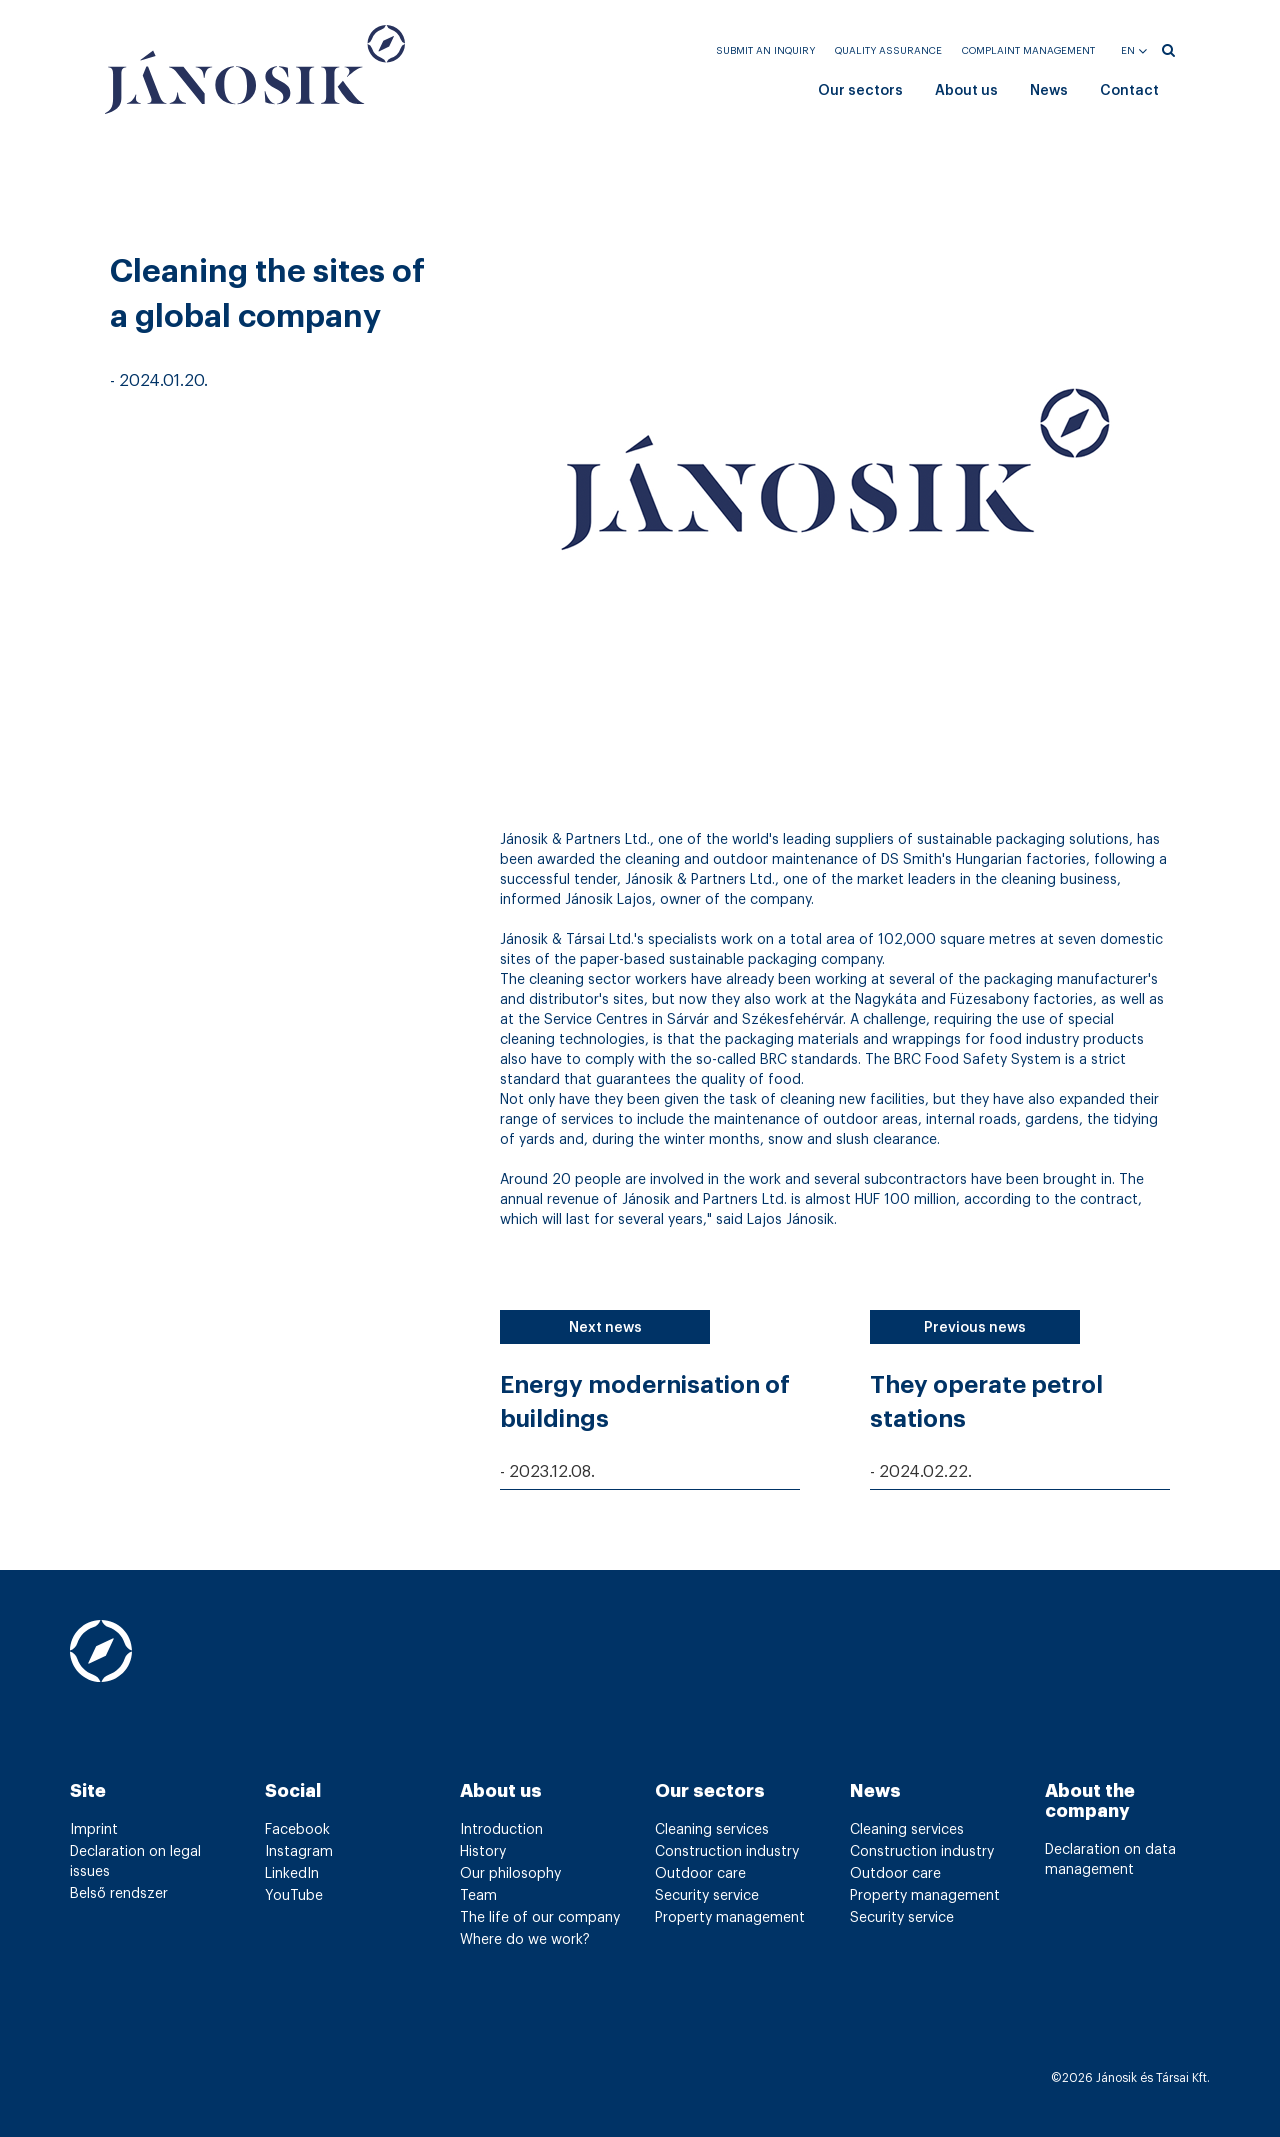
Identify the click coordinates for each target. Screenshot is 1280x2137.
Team (478, 1896)
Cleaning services (712, 1830)
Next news (605, 1328)
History (483, 1852)
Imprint (94, 1830)
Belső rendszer (119, 1894)
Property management (730, 1918)
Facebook (297, 1830)
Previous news (975, 1328)
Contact (1129, 91)
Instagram (299, 1852)
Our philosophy (510, 1874)
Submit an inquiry (765, 51)
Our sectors (860, 91)
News (1049, 91)
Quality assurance (888, 51)
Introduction (501, 1830)
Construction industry (727, 1852)
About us (966, 91)
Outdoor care (700, 1874)
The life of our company (540, 1918)
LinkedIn (292, 1874)
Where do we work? (525, 1940)
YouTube (294, 1896)
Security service (707, 1896)
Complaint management (1028, 51)
